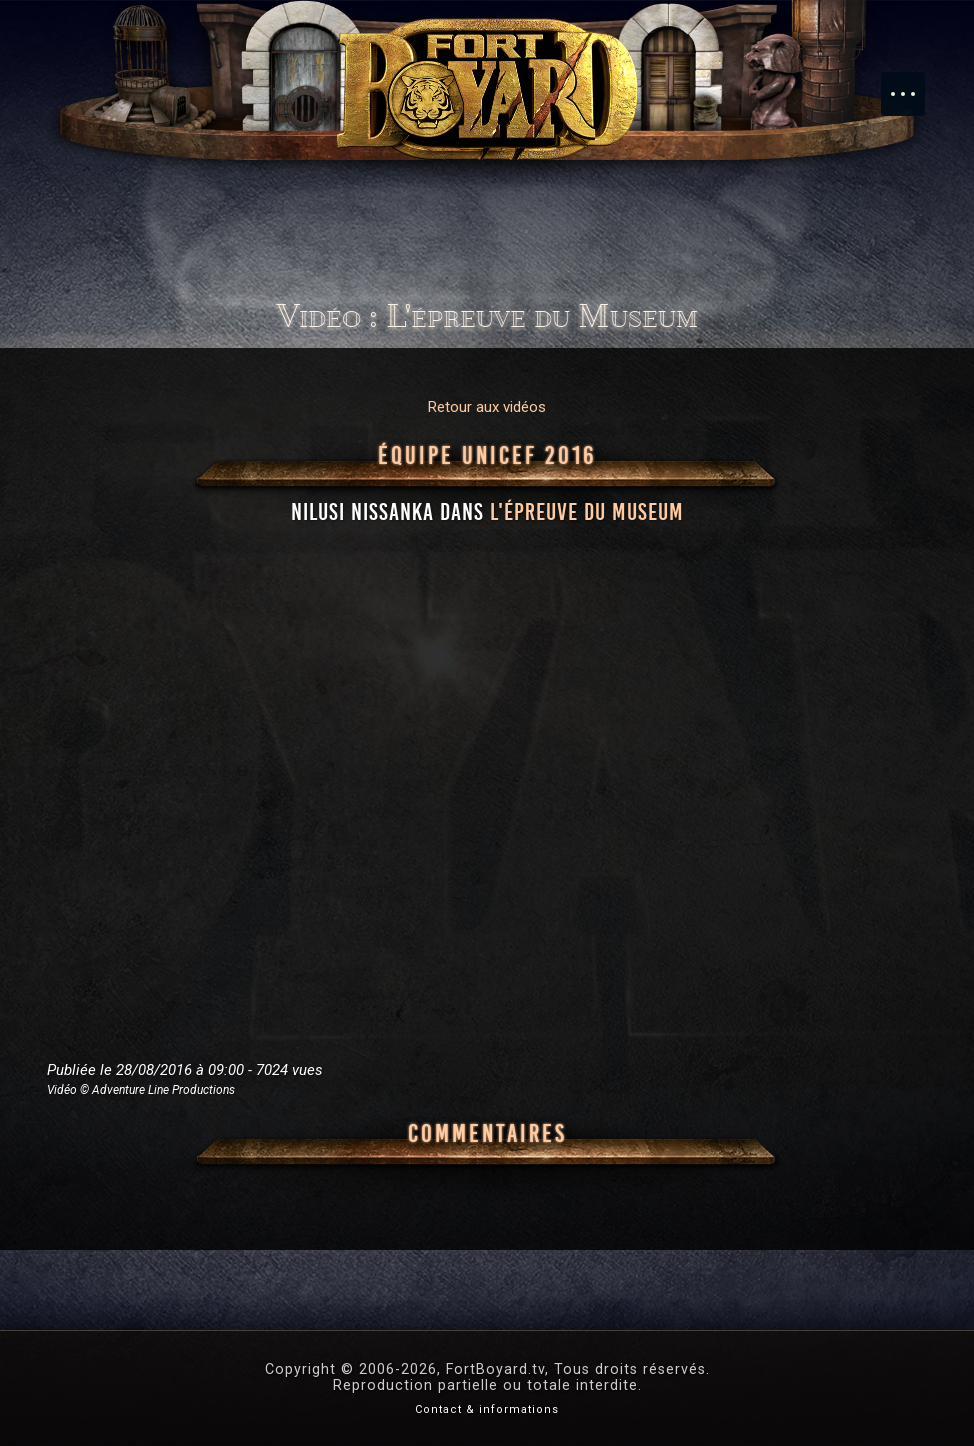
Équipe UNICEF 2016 (487, 456)
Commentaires (487, 1134)
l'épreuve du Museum (587, 512)
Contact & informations (487, 1409)
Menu (913, 84)
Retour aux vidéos (487, 407)
